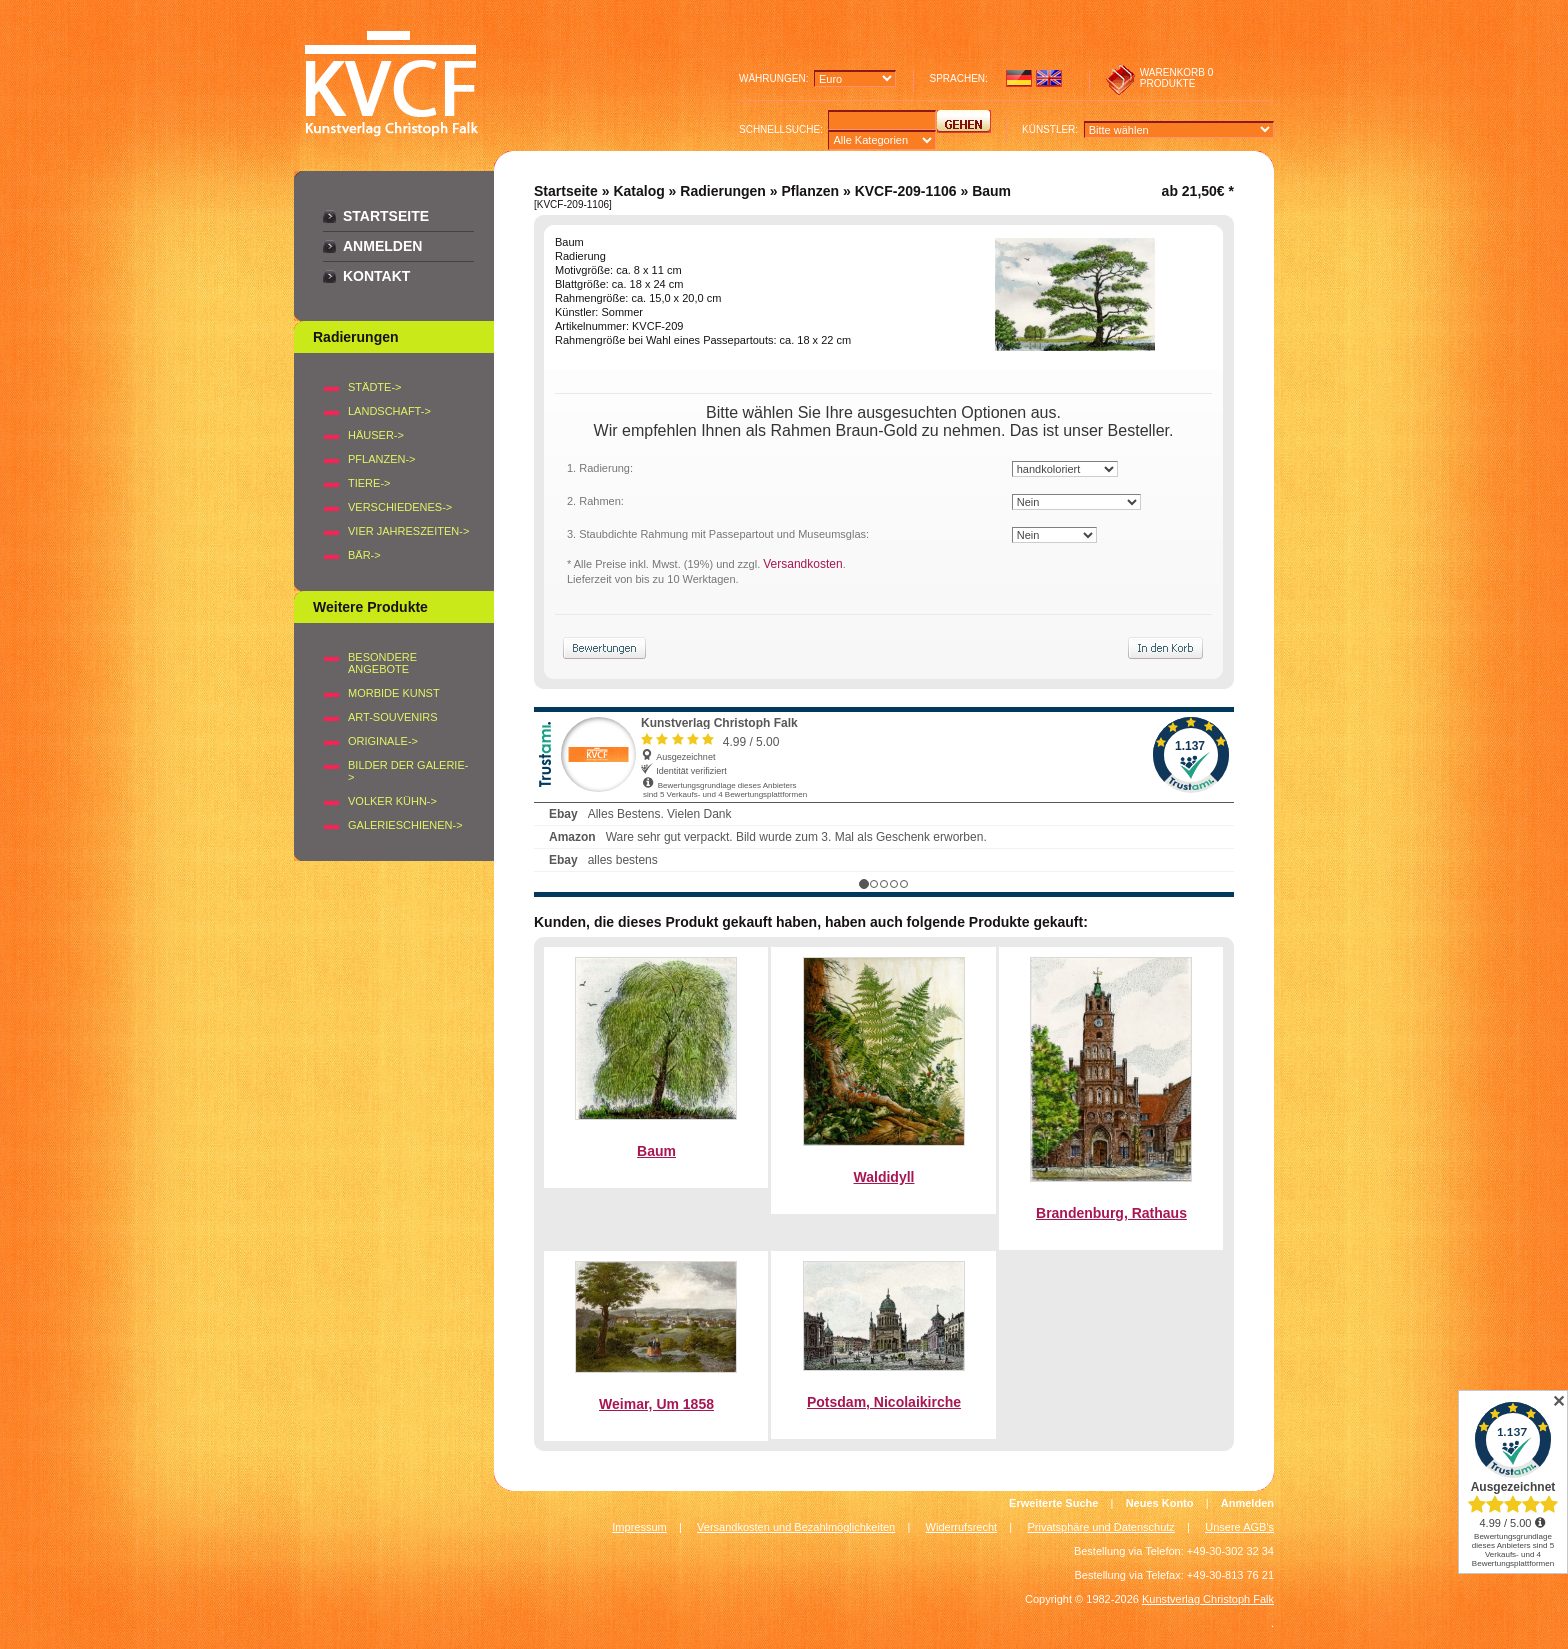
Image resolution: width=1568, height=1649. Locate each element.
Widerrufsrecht (962, 1527)
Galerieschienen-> (405, 825)
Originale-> (383, 741)
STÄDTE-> (374, 387)
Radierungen (723, 191)
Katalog (638, 191)
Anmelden (382, 246)
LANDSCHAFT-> (389, 411)
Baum (656, 1151)
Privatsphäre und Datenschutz (1101, 1527)
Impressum (639, 1527)
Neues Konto (1160, 1503)
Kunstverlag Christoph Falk (1208, 1599)
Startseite (386, 216)
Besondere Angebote (382, 663)
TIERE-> (369, 483)
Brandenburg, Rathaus (1111, 1213)
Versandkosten (802, 564)
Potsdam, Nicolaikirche (884, 1402)
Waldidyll (884, 1177)
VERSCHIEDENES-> (400, 507)
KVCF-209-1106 (906, 191)
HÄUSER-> (376, 435)
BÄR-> (364, 555)
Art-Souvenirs (393, 717)
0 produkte (1177, 78)
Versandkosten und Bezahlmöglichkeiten (796, 1527)
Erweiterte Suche (1053, 1503)
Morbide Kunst (394, 693)
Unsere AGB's (1239, 1527)
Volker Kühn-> (392, 801)
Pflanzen (810, 191)
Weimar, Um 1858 (656, 1404)
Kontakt (376, 276)
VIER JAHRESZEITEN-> (408, 531)
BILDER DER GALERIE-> (408, 771)
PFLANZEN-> (382, 459)
